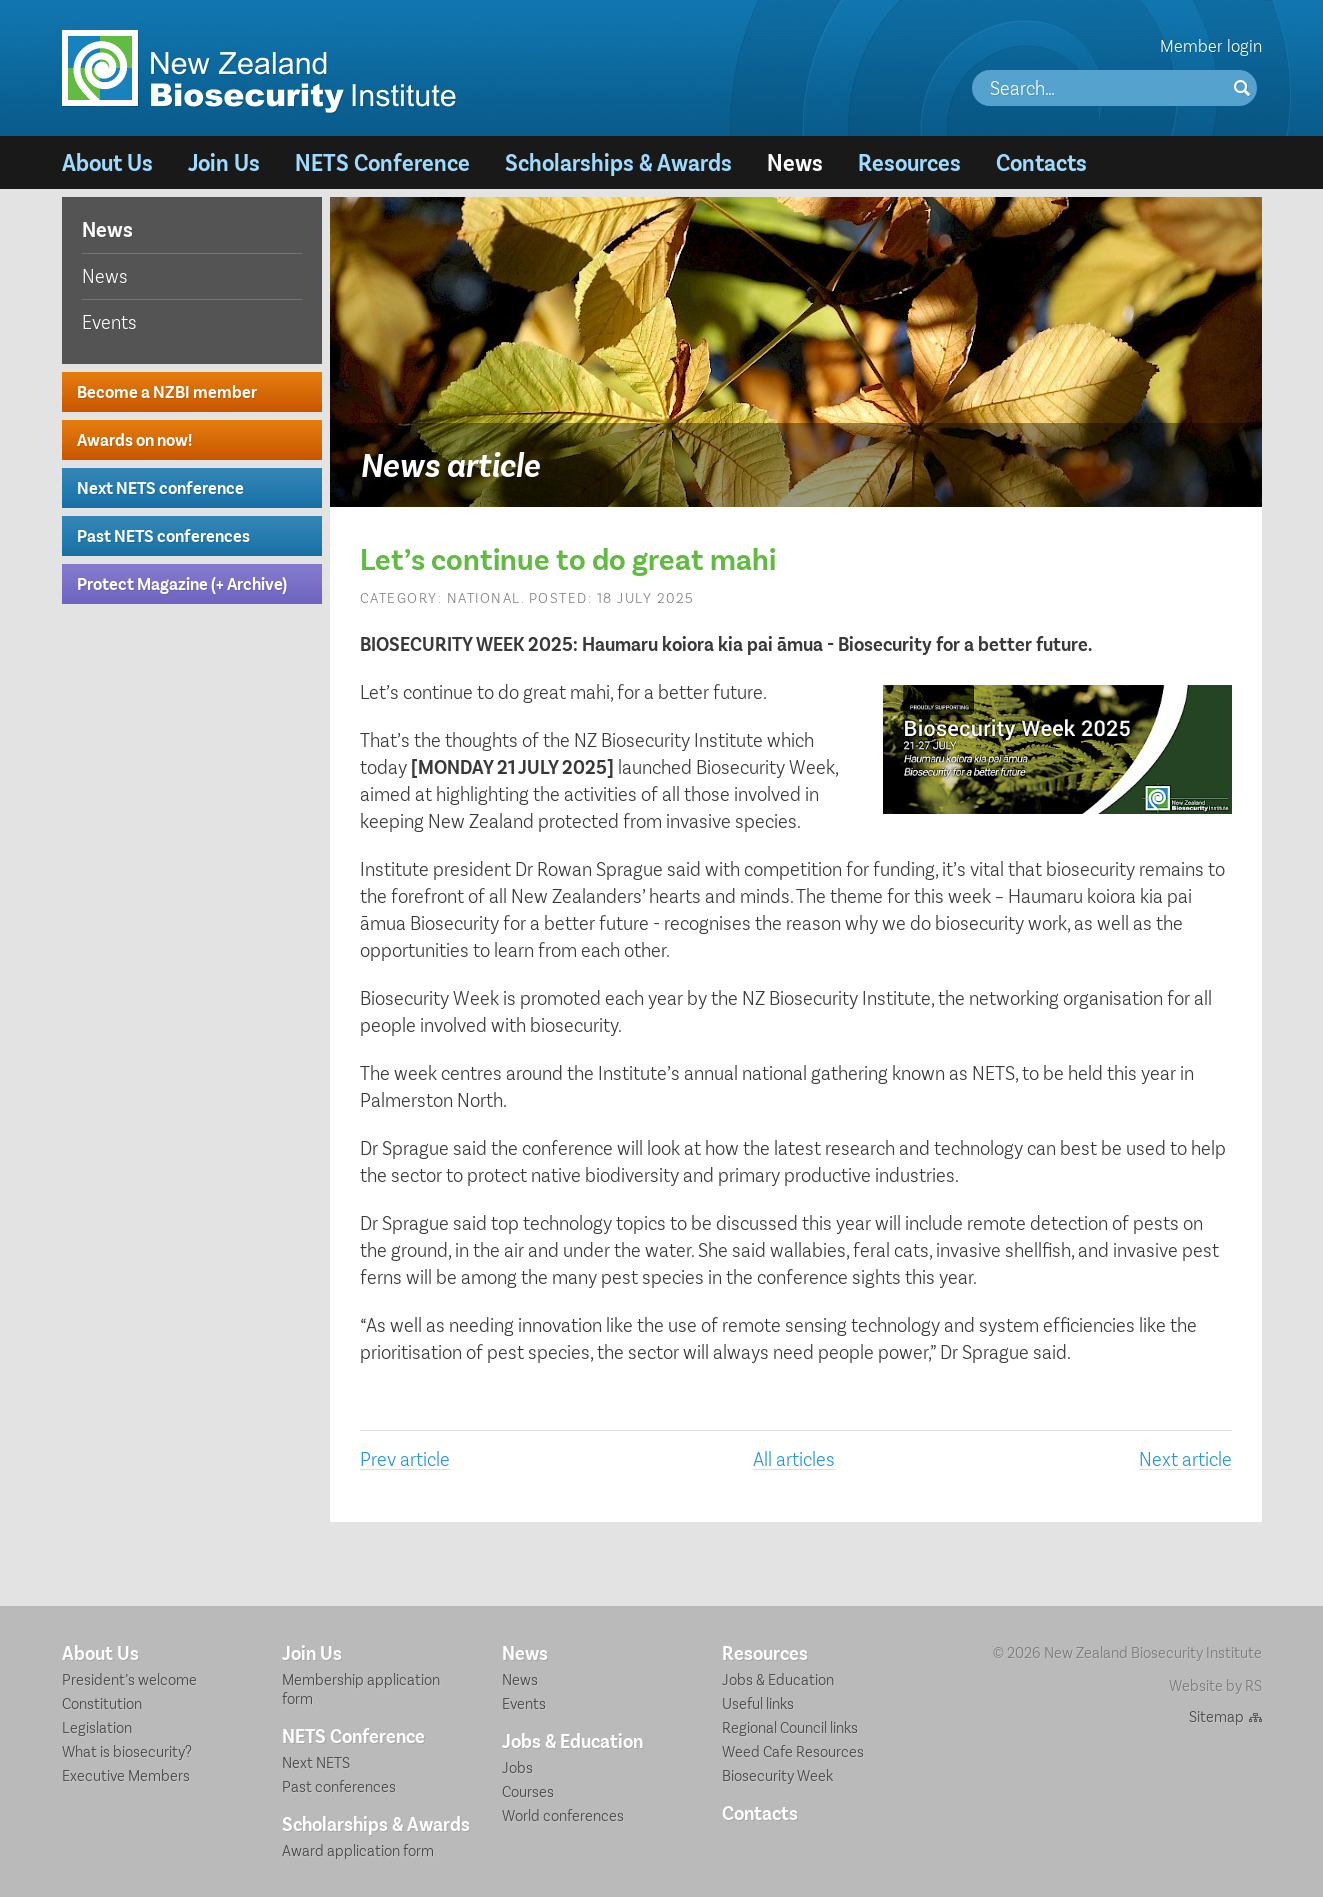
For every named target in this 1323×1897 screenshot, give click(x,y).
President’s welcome (129, 1678)
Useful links (758, 1702)
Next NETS (316, 1761)
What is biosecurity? (127, 1750)
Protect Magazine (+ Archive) (182, 583)
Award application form (358, 1849)
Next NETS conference (160, 487)
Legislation (97, 1726)
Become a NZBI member (167, 391)
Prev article (405, 1458)
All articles (794, 1458)
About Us (107, 161)
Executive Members (126, 1774)
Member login (1211, 45)
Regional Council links (790, 1726)
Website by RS (1215, 1684)
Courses (528, 1790)
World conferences (563, 1814)
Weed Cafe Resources (793, 1750)
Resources (909, 161)
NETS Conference (382, 161)
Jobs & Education (572, 1740)
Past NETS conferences (163, 535)
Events (109, 321)
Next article (1185, 1458)
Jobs (517, 1766)
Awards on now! (134, 439)
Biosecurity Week (777, 1774)
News (795, 161)
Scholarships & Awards (618, 161)
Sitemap (1216, 1715)
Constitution (102, 1702)
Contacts (1041, 161)
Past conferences (339, 1785)
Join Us (224, 161)
